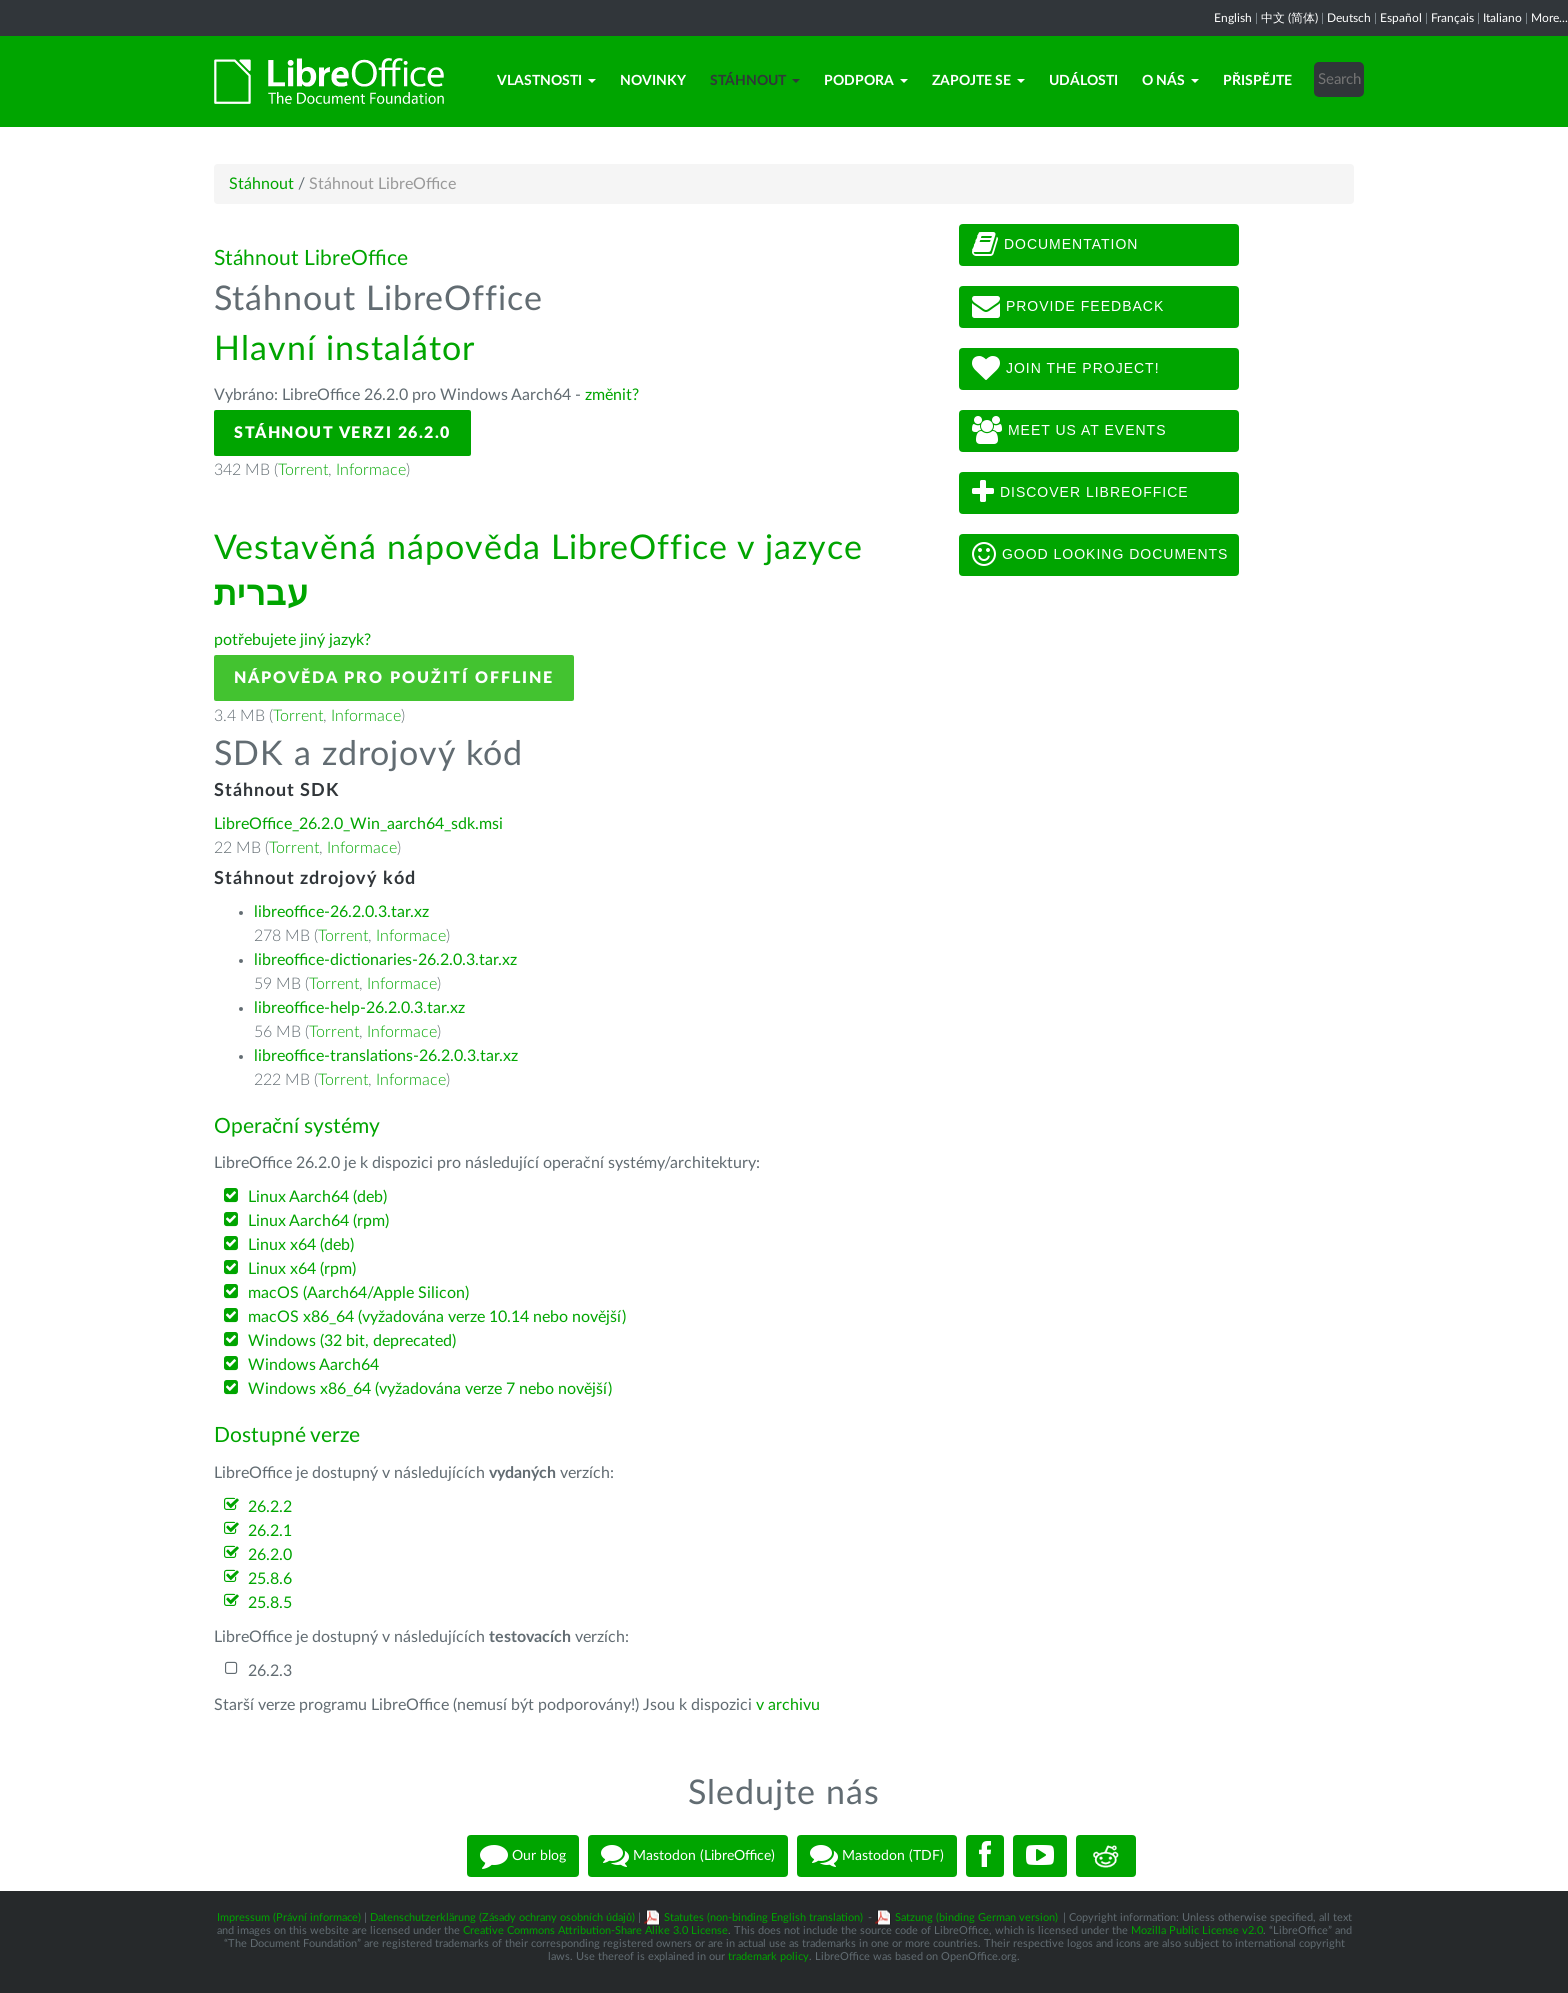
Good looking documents (1100, 555)
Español (1401, 18)
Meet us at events (1069, 431)
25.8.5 (270, 1603)
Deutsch (1349, 18)
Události (1083, 81)
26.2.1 (270, 1531)
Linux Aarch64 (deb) (317, 1197)
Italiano (1502, 18)
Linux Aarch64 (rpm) (318, 1221)
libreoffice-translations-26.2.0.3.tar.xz (386, 1056)
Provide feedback (1068, 307)
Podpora (866, 81)
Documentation (1055, 245)
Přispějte (1257, 81)
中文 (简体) (1289, 18)
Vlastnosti (546, 81)
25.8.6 (270, 1579)
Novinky (653, 81)
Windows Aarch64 (313, 1365)
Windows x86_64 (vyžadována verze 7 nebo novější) (430, 1389)
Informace (371, 470)
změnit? (612, 395)
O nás (1170, 81)
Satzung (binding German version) (976, 1917)
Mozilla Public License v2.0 (1197, 1930)
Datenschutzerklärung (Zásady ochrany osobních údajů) (502, 1917)
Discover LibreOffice (1080, 493)
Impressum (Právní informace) (289, 1917)
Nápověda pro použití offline (394, 678)
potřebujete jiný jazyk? (292, 640)
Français (1452, 18)
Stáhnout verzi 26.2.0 (342, 433)
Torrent (303, 470)
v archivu (788, 1705)
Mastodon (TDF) (877, 1856)
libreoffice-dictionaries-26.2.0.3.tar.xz (385, 960)
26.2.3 (270, 1671)
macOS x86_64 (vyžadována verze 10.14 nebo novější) (437, 1317)
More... (1549, 18)
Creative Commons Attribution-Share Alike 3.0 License (595, 1930)
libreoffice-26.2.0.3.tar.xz (341, 912)
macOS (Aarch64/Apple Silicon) (358, 1293)
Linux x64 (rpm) (302, 1269)
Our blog (523, 1856)
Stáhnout (755, 81)
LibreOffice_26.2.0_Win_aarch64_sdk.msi (358, 824)
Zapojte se (978, 81)
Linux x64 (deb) (301, 1245)
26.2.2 (270, 1507)
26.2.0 (270, 1555)
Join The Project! (1066, 369)
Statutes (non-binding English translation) (763, 1917)
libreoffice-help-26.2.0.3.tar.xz (359, 1008)
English (1233, 18)
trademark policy (768, 1956)
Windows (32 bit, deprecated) (352, 1341)
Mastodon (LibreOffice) (688, 1856)
